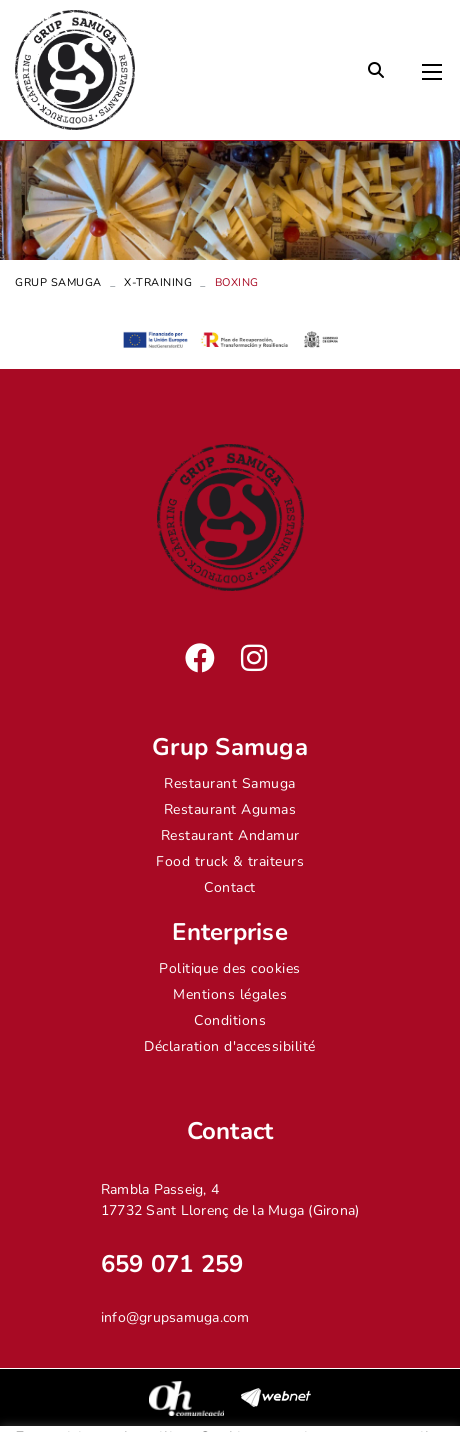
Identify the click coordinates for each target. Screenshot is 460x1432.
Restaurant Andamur (230, 835)
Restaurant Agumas (230, 809)
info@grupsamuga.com (175, 1317)
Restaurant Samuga (230, 783)
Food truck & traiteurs (230, 861)
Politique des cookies (230, 968)
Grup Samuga (58, 282)
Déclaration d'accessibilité (230, 1046)
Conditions (230, 1020)
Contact (230, 887)
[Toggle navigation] (432, 67)
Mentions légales (230, 994)
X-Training (158, 282)
